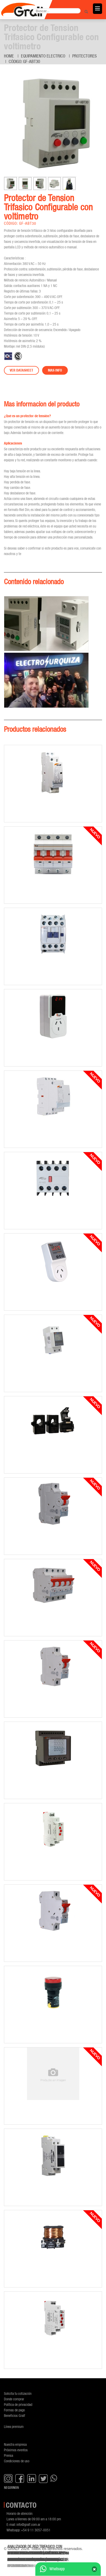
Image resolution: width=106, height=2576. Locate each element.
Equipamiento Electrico (43, 56)
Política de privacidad (18, 2404)
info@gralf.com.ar (28, 2524)
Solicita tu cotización (17, 2393)
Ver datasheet (21, 370)
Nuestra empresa (15, 2444)
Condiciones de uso (16, 2461)
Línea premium (14, 2426)
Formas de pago (14, 2410)
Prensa (8, 2455)
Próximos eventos (16, 2450)
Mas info (55, 370)
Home (9, 56)
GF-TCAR (14, 2565)
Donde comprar (14, 2399)
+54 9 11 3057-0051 (36, 2530)
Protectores (84, 56)
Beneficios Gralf (14, 2415)
